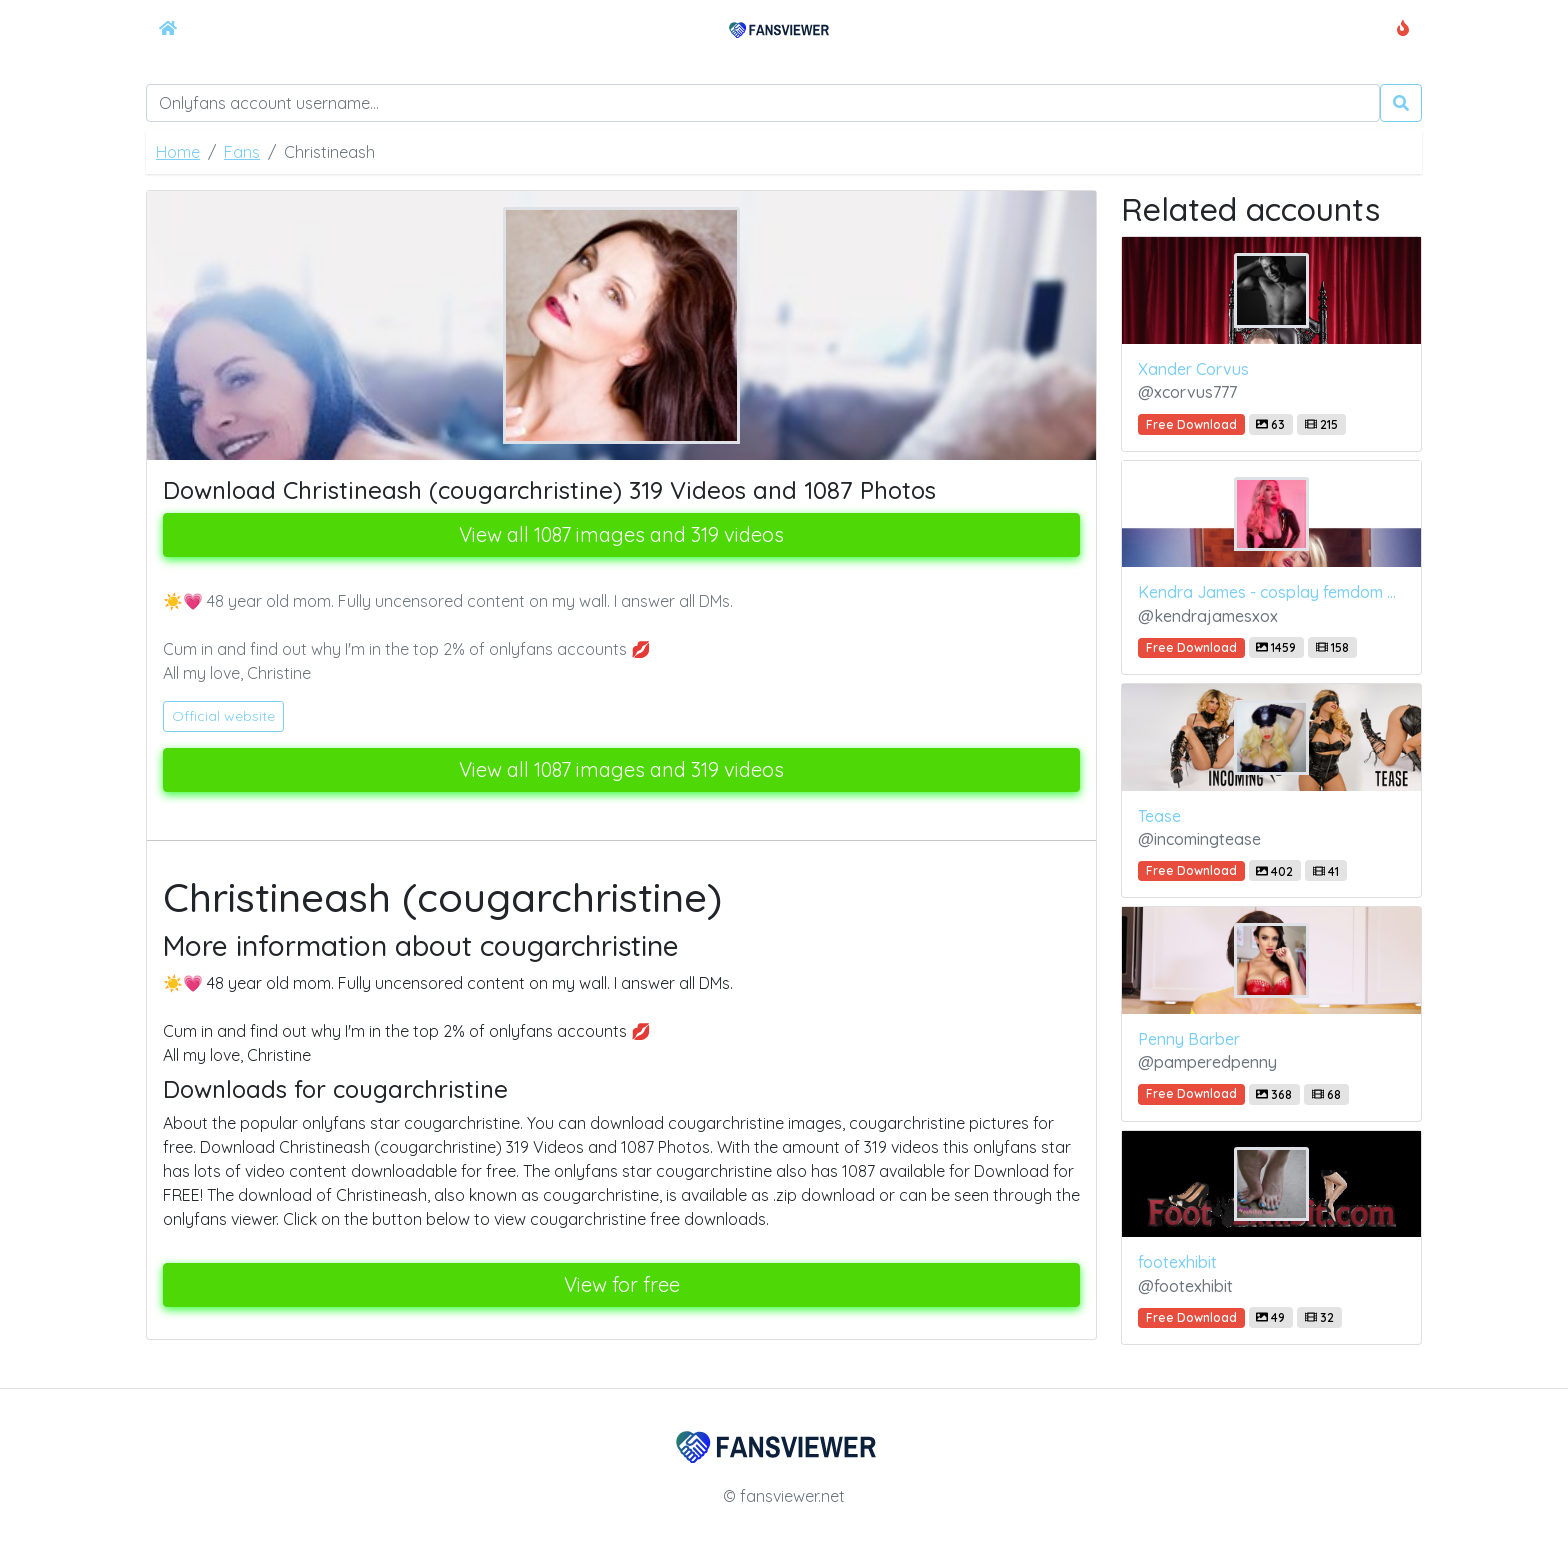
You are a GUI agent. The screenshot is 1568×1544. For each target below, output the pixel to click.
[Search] (763, 103)
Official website (223, 716)
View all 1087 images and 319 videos (621, 534)
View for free (622, 1284)
